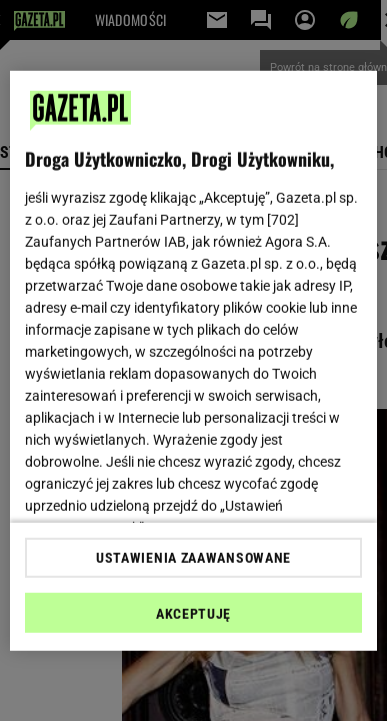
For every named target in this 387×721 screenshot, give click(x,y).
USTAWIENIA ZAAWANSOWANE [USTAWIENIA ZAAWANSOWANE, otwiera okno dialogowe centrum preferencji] (193, 558)
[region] (194, 360)
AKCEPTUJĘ (193, 614)
